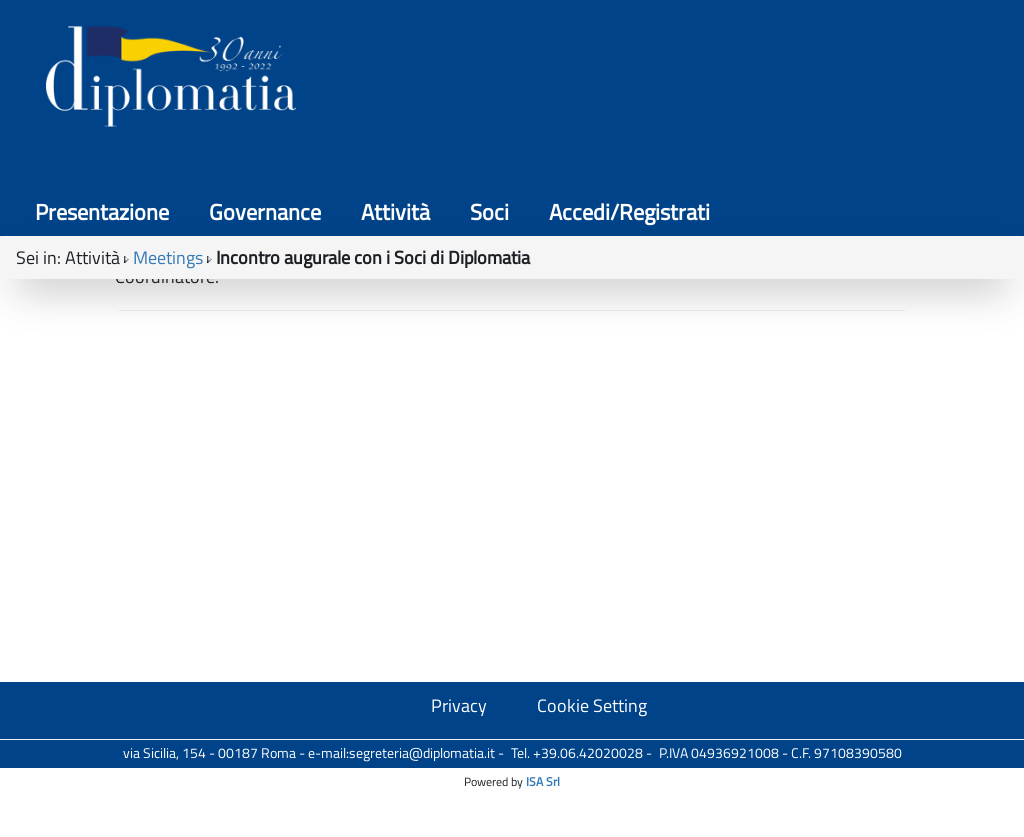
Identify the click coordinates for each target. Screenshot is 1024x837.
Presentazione (366, 80)
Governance (529, 80)
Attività (659, 80)
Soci (753, 80)
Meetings (168, 171)
